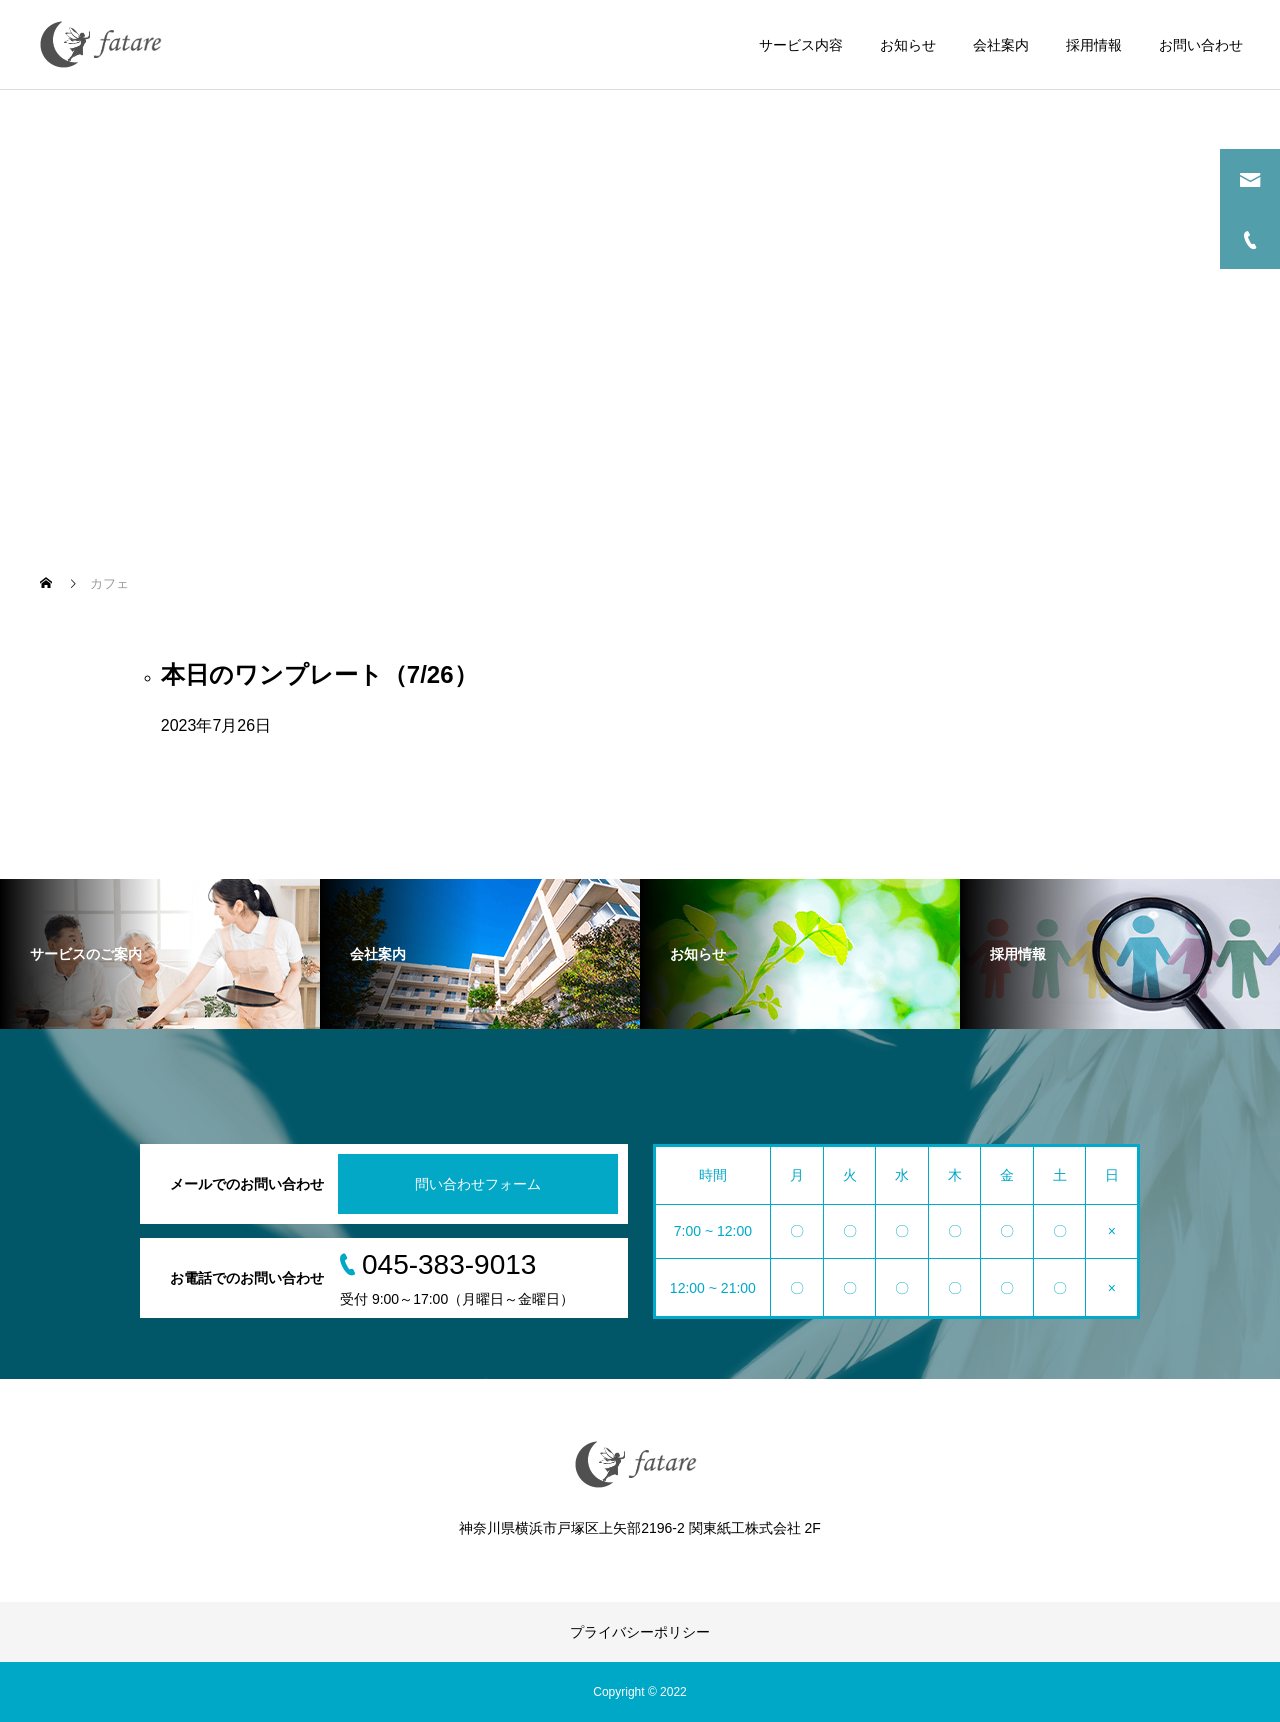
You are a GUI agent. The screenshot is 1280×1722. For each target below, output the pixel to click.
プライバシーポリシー (640, 1632)
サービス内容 (801, 45)
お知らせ (908, 45)
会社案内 (1001, 45)
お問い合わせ (1201, 45)
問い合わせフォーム (478, 1184)
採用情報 (1094, 45)
